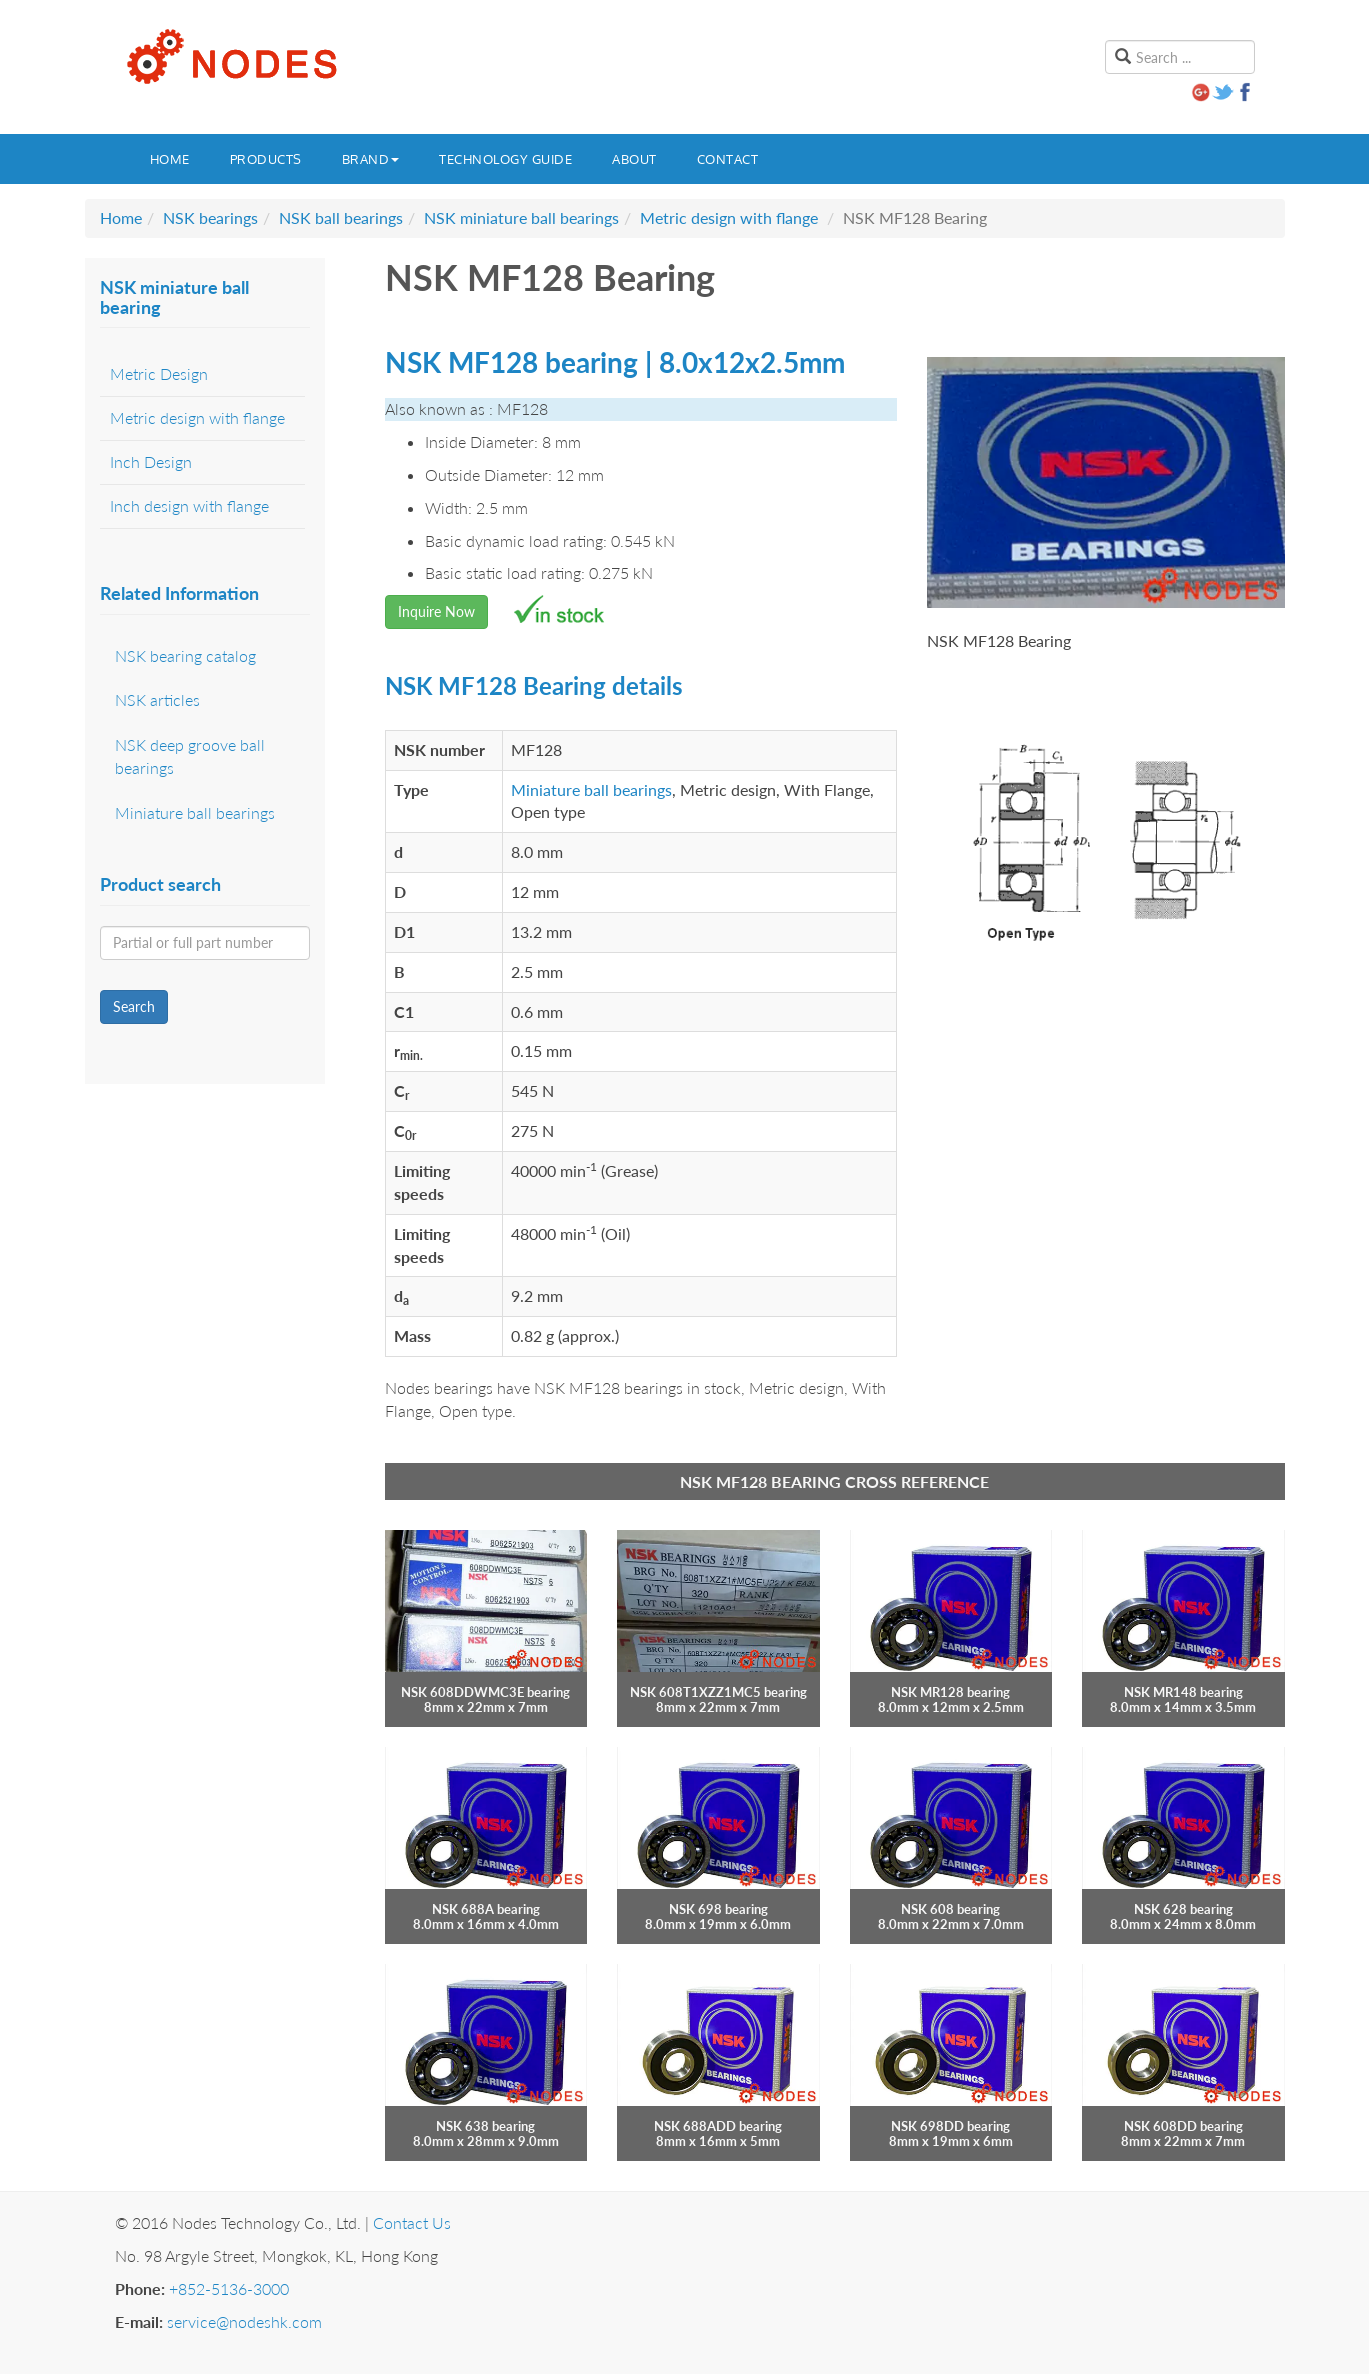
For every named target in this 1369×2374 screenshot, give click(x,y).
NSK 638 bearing (485, 2126)
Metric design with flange (729, 217)
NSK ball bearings (341, 217)
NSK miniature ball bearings (521, 217)
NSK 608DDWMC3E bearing (485, 1692)
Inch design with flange (189, 505)
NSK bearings (210, 217)
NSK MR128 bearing (950, 1692)
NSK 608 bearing (950, 1909)
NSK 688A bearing (486, 1909)
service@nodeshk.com (244, 2321)
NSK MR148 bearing (1183, 1692)
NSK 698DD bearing (950, 2126)
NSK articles (157, 699)
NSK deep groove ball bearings (190, 756)
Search (134, 1006)
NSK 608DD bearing (1183, 2126)
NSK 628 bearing (1183, 1909)
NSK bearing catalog (185, 655)
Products (266, 159)
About (634, 159)
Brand (371, 159)
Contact (728, 159)
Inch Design (151, 461)
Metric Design (159, 373)
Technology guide (505, 159)
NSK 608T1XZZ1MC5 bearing (718, 1692)
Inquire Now (436, 611)
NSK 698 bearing (718, 1909)
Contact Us (412, 2222)
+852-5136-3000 (229, 2288)
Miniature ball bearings (591, 789)
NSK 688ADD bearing (718, 2126)
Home (170, 159)
